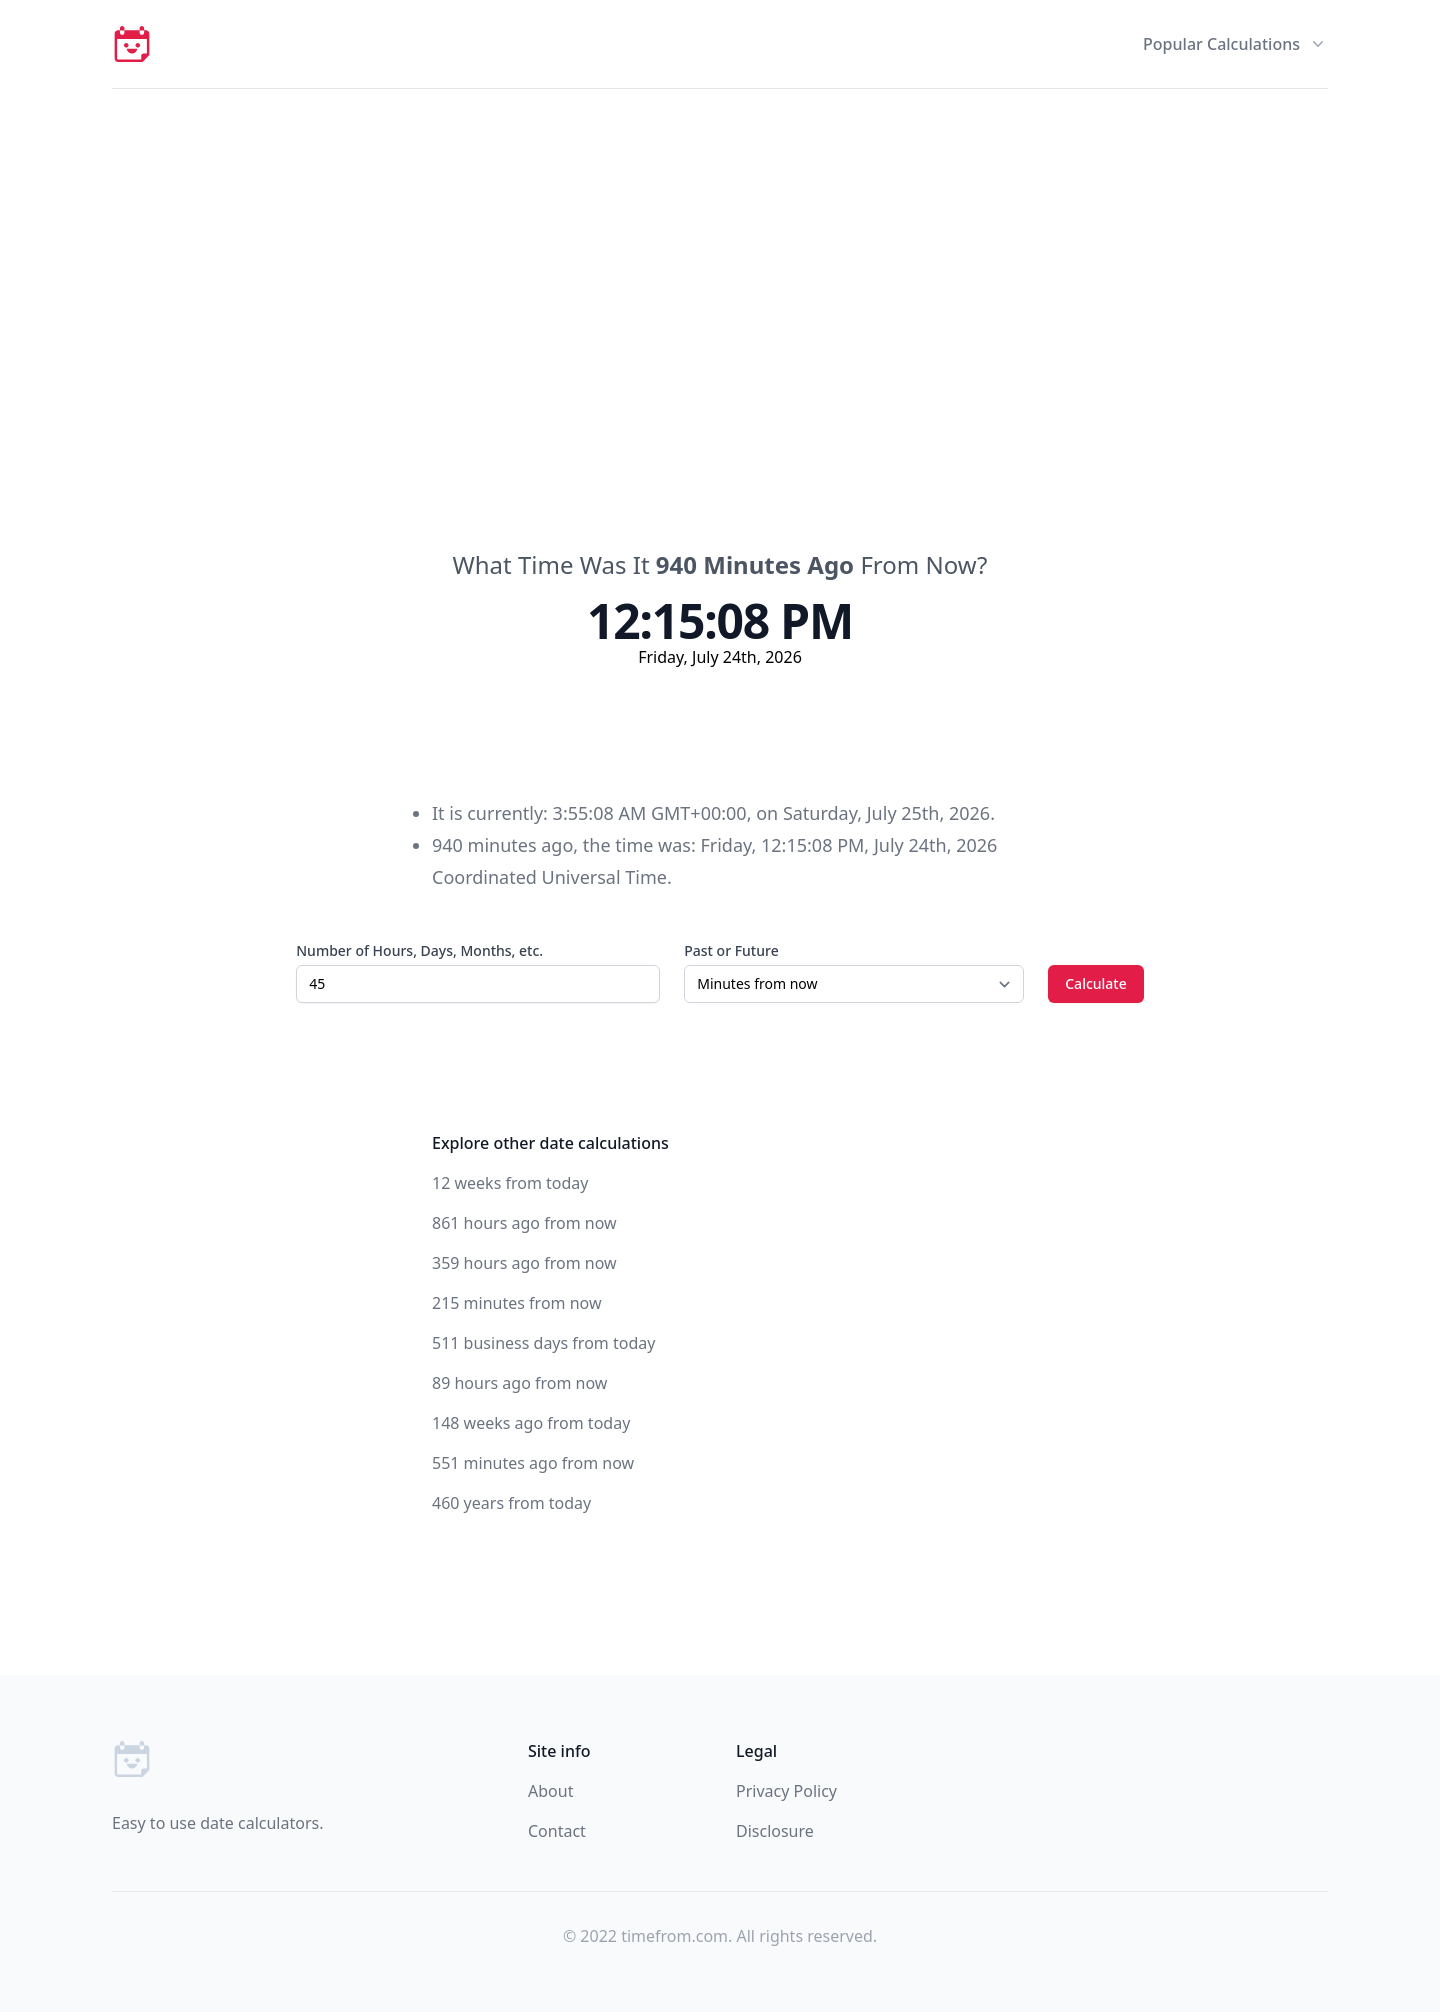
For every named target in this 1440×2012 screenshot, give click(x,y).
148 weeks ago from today (531, 1423)
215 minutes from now (517, 1303)
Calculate (1096, 983)
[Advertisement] (720, 239)
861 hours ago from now (524, 1223)
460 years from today (511, 1503)
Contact (557, 1831)
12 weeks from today (510, 1183)
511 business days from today (543, 1343)
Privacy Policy (786, 1791)
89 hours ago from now (519, 1383)
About (550, 1791)
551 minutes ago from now (533, 1463)
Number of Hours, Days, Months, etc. (419, 950)
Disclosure (775, 1831)
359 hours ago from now (524, 1263)
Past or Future (731, 950)
